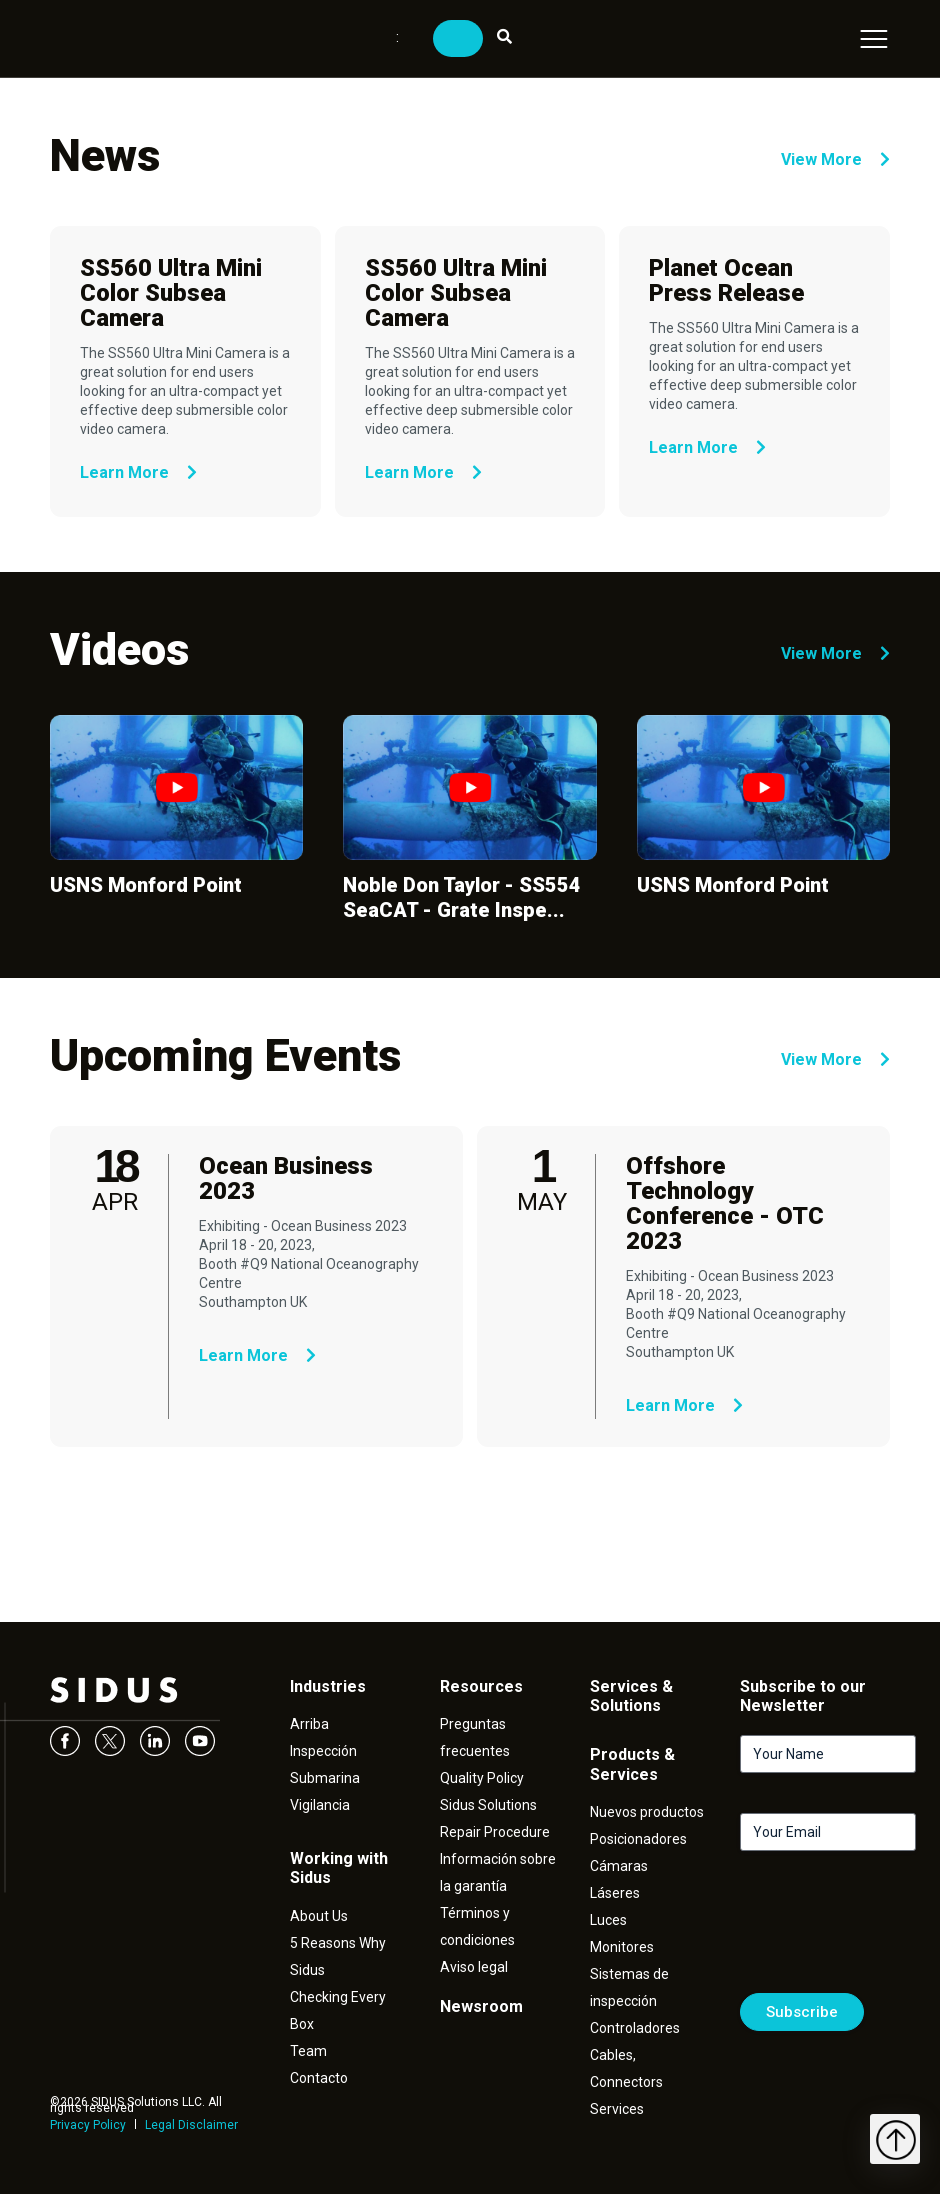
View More (835, 159)
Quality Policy (482, 1778)
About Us (319, 1916)
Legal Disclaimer (191, 2125)
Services (617, 2109)
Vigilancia (320, 1805)
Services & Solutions (631, 1696)
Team (308, 2051)
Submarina (325, 1778)
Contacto (319, 2078)
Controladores (635, 2028)
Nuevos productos (647, 1812)
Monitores (622, 1947)
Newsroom (481, 2006)
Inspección (323, 1751)
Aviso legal (474, 1967)
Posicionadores (638, 1839)
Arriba (309, 1724)
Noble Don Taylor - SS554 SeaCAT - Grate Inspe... (462, 897)
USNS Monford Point (146, 885)
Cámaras (619, 1866)
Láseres (615, 1893)
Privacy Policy (88, 2125)
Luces (608, 1920)
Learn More (138, 472)
